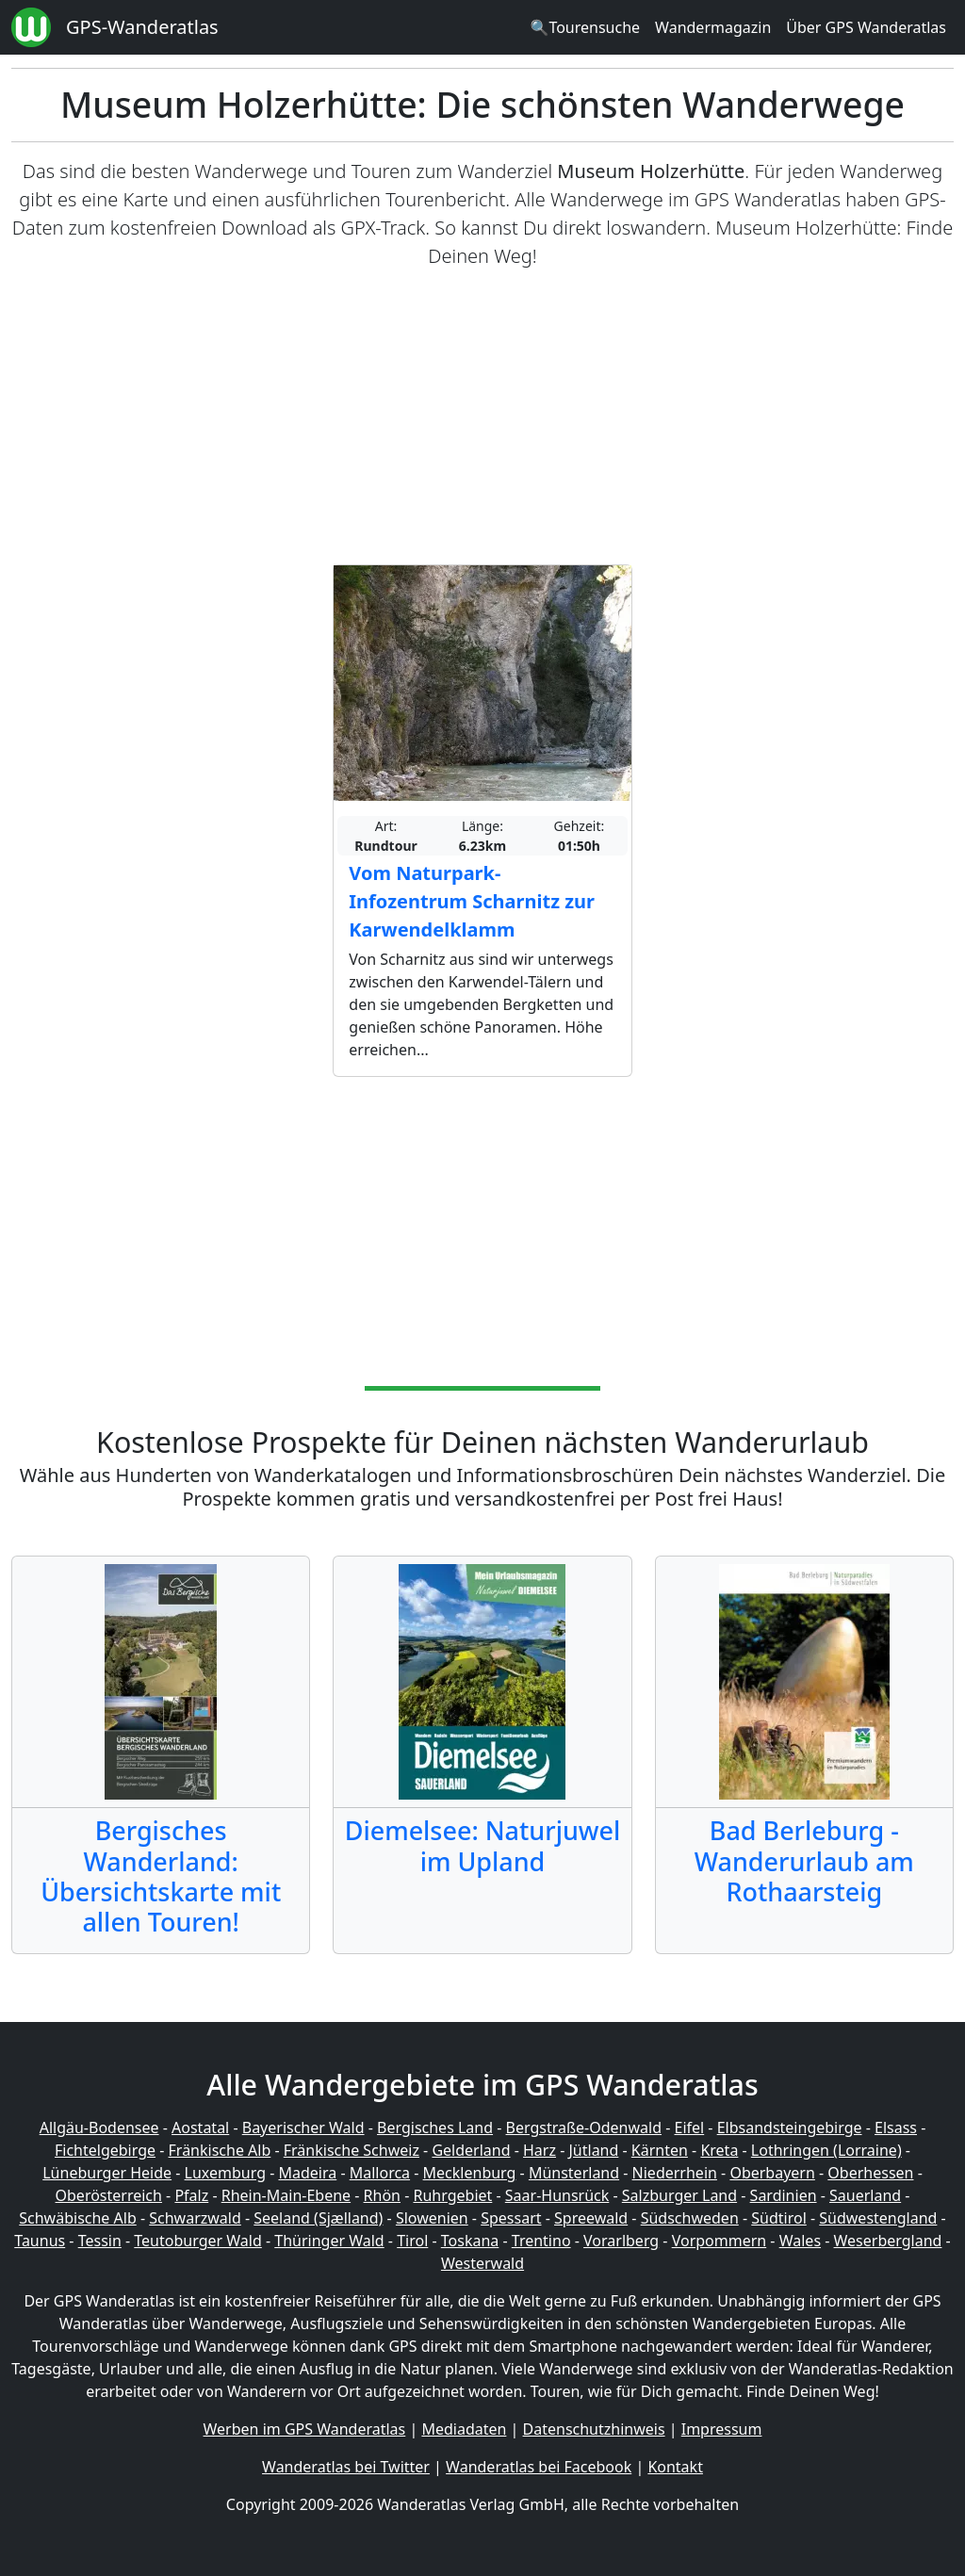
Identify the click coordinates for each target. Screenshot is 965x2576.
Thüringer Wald (329, 2240)
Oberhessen (870, 2172)
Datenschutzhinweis (594, 2429)
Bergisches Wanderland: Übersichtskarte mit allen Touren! (161, 1876)
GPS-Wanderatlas (142, 27)
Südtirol (779, 2218)
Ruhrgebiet (453, 2195)
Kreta (719, 2150)
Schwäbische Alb (77, 2218)
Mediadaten (463, 2429)
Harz (539, 2150)
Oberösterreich (109, 2195)
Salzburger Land (679, 2195)
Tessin (100, 2240)
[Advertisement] (482, 417)
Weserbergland (888, 2240)
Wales (800, 2240)
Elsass (896, 2127)
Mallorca (380, 2172)
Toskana (470, 2240)
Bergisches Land (435, 2127)
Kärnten (659, 2150)
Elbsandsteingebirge (789, 2127)
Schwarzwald (195, 2218)
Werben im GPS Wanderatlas (305, 2429)
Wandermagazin (713, 27)
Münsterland (574, 2172)
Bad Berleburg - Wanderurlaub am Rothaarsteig (804, 1861)
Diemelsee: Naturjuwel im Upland (483, 1845)
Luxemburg (225, 2172)
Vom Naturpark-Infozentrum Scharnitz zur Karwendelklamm (472, 901)
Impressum (721, 2429)
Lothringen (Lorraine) (826, 2150)
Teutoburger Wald (197, 2240)
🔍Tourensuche (585, 27)
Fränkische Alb (220, 2150)
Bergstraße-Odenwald (584, 2127)
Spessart (511, 2218)
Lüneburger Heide (107, 2172)
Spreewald (591, 2218)
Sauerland (865, 2195)
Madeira (307, 2172)
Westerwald (482, 2263)
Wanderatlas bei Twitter (346, 2466)
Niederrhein (674, 2172)
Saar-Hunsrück (557, 2195)
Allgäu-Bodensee (99, 2127)
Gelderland (471, 2150)
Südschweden (690, 2218)
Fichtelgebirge (105, 2150)
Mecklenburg (469, 2172)
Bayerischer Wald (303, 2127)
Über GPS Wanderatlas (866, 27)
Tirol (412, 2240)
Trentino (541, 2240)
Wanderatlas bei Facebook (538, 2466)
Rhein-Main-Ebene (286, 2195)
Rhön (382, 2195)
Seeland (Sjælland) (318, 2218)
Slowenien (432, 2218)
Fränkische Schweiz (351, 2150)
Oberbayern (771, 2172)
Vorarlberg (621, 2240)
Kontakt (675, 2466)
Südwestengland (878, 2218)
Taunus (39, 2240)
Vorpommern (719, 2240)
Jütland (593, 2150)
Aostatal (200, 2127)
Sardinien (783, 2195)
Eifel (690, 2127)
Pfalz (191, 2195)
